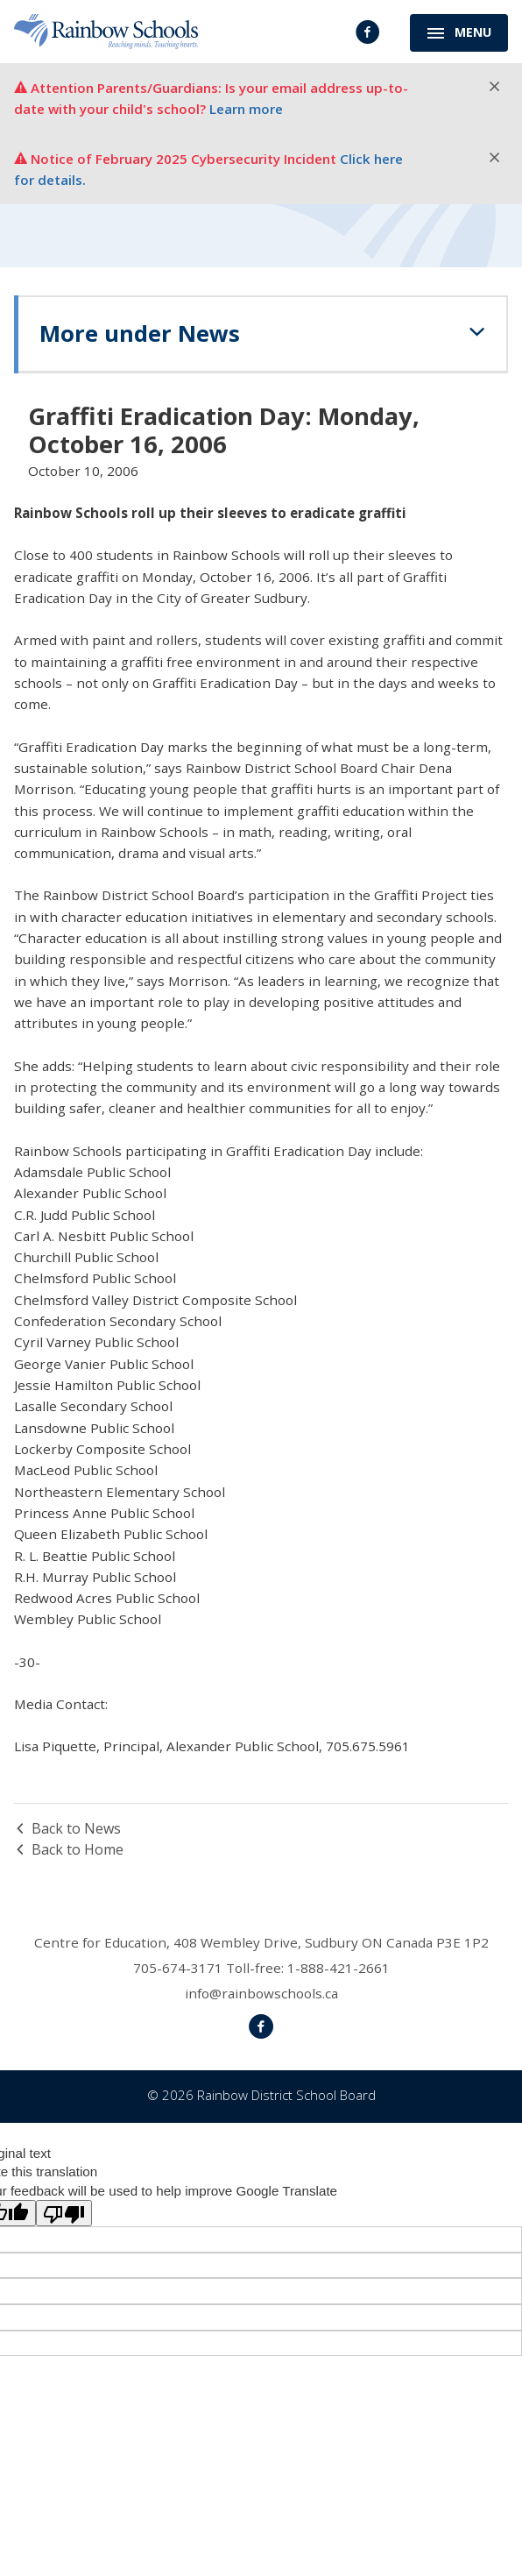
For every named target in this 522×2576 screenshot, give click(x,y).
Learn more (246, 108)
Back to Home (68, 1849)
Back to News (67, 1828)
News (272, 331)
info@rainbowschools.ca (261, 1993)
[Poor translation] (64, 2213)
